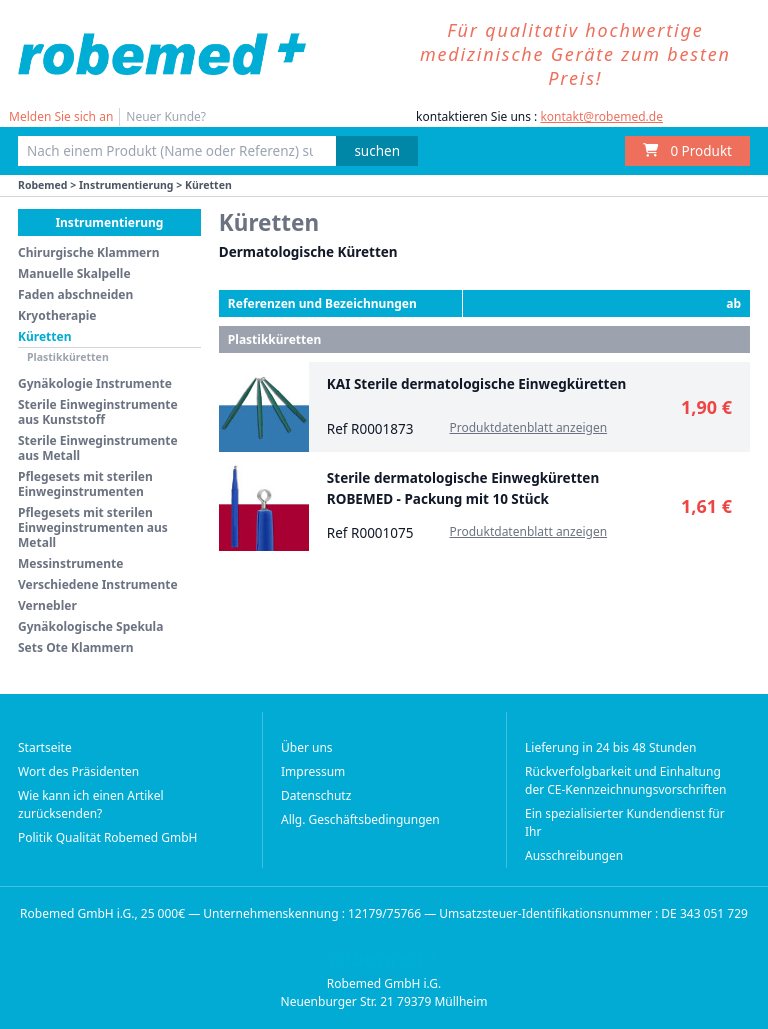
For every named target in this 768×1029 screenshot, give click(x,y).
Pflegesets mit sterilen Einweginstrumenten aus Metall (93, 527)
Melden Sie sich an (61, 116)
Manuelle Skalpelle (74, 273)
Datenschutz (316, 795)
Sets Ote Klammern (76, 647)
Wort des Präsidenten (78, 771)
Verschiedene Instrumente (98, 584)
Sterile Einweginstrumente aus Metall (98, 448)
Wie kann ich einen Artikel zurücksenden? (91, 804)
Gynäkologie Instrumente (95, 383)
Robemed (43, 185)
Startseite (45, 747)
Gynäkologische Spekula (90, 626)
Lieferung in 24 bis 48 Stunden (610, 747)
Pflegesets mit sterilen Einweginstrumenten (85, 484)
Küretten (44, 336)
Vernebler (47, 605)
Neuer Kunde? (166, 116)
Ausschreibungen (574, 855)
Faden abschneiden (75, 294)
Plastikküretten (68, 357)
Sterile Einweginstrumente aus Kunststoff (98, 412)
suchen (377, 151)
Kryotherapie (57, 315)
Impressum (313, 771)
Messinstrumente (70, 563)
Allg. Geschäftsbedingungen (360, 819)
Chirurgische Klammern (88, 252)
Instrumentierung (126, 185)
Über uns (307, 747)
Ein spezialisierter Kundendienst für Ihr (625, 822)
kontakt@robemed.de (601, 116)
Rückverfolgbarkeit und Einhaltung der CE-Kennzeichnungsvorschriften (625, 780)
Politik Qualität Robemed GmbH (108, 837)
